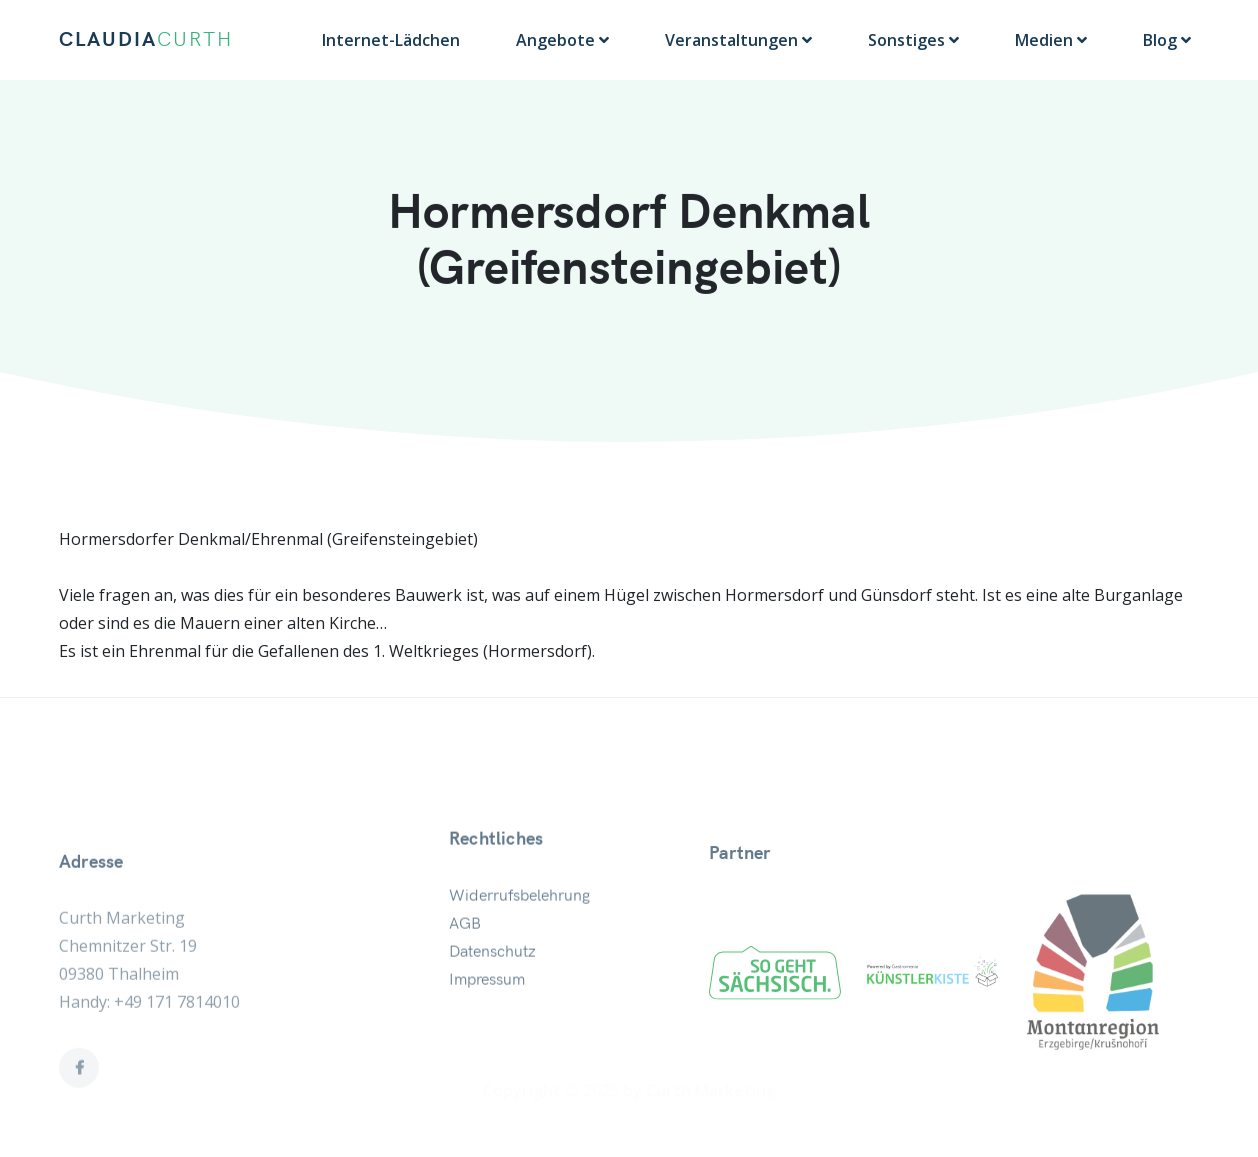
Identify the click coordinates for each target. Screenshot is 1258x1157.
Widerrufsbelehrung (519, 929)
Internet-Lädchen (391, 40)
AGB (465, 957)
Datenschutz (492, 985)
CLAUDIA (146, 40)
